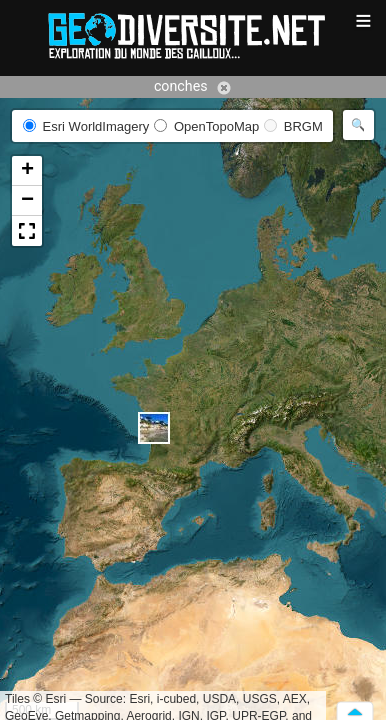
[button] (154, 428)
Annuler (224, 88)
